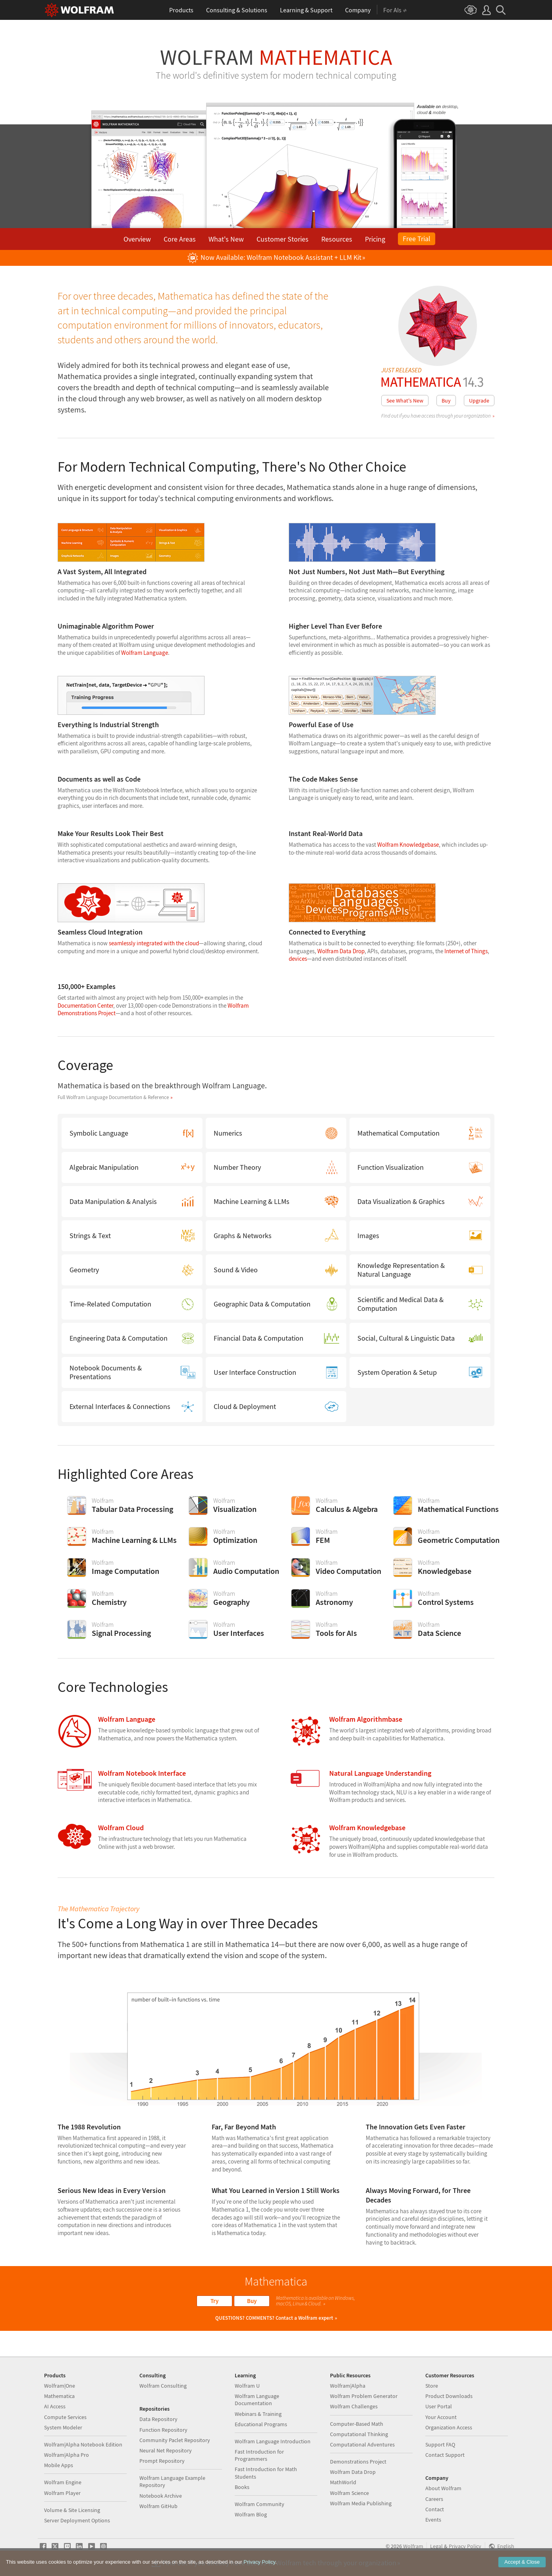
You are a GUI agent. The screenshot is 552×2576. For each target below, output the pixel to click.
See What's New (404, 400)
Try (214, 2301)
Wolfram (276, 57)
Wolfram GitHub (158, 2506)
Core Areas (180, 239)
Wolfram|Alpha (347, 2385)
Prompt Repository (162, 2460)
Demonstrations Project (358, 2461)
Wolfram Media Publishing (361, 2503)
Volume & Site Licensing (72, 2510)
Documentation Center (85, 1005)
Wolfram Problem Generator (364, 2396)
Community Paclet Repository (174, 2440)
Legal (436, 2546)
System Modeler (63, 2427)
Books (242, 2487)
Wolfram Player (62, 2493)
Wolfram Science (349, 2493)
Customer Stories (283, 239)
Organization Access (448, 2427)
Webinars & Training (258, 2413)
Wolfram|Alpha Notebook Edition (83, 2444)
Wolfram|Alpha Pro (66, 2454)
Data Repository (158, 2419)
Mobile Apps (58, 2465)
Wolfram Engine (62, 2482)
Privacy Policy (465, 2546)
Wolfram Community (259, 2504)
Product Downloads (449, 2396)
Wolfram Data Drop (341, 951)
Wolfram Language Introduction (273, 2441)
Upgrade (479, 400)
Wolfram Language (144, 652)
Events (433, 2519)
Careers (434, 2498)
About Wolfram (443, 2488)
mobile (439, 112)
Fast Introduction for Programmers (259, 2455)
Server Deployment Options (77, 2520)
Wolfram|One (59, 2385)
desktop (449, 106)
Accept (522, 2562)
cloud (422, 112)
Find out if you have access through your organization (436, 415)
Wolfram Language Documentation (257, 2399)
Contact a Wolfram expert (304, 2318)
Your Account (441, 2417)
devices (298, 958)
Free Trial (416, 238)
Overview (137, 239)
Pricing (375, 239)
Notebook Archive (160, 2495)
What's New (226, 239)
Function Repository (163, 2429)
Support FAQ (440, 2444)
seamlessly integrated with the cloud (154, 943)
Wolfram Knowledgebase (408, 844)
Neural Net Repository (165, 2450)
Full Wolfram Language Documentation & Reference (113, 1097)
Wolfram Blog (251, 2514)
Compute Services (65, 2417)
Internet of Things (466, 951)
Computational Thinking (359, 2434)
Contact (434, 2509)
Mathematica (59, 2396)
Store (431, 2385)
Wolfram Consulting (163, 2385)
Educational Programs (261, 2424)
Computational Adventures (362, 2444)
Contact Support (445, 2454)
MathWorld (343, 2482)
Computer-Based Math (356, 2423)
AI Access (55, 2406)
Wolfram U (247, 2385)
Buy (446, 400)
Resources (336, 239)
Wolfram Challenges (354, 2406)
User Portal (438, 2406)
